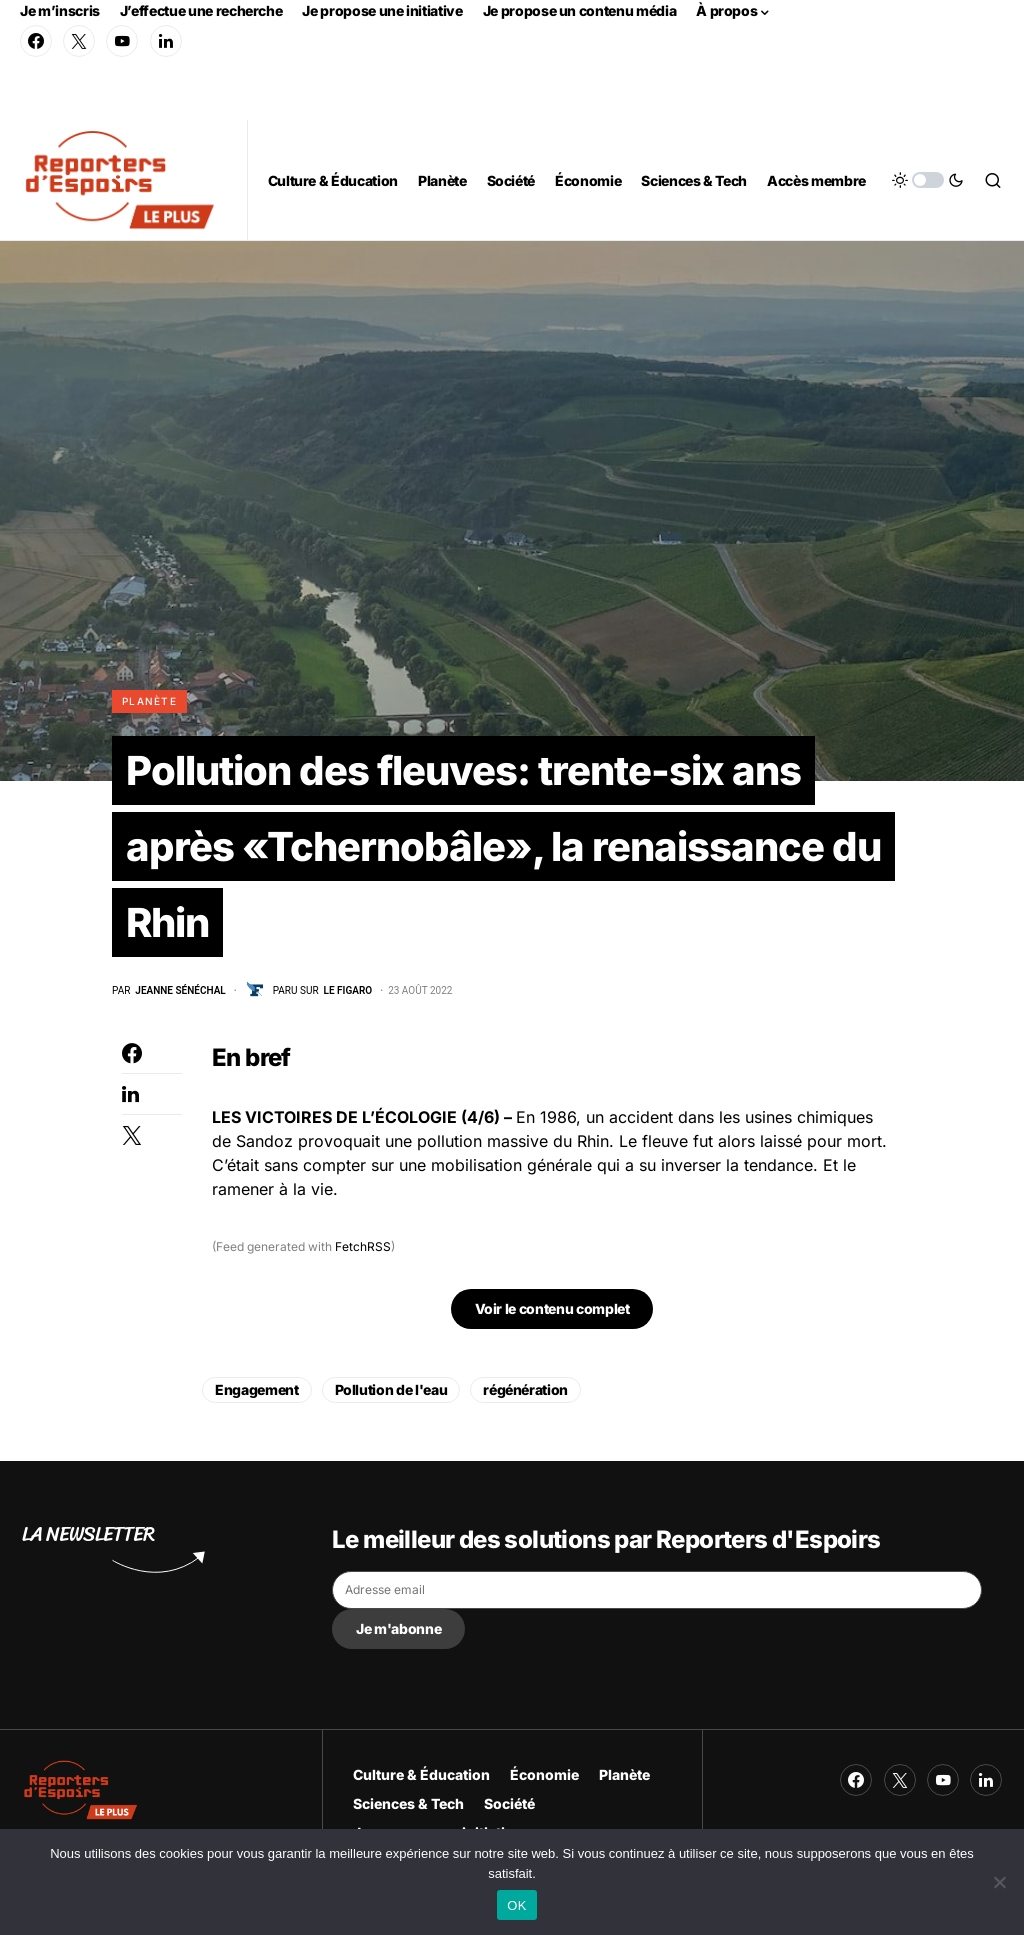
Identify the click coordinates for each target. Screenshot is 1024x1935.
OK (516, 1905)
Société (509, 1803)
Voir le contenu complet (552, 1308)
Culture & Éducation (421, 1774)
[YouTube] (122, 41)
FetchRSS (363, 1246)
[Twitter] (79, 41)
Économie (544, 1774)
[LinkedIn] (166, 41)
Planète (149, 701)
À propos (726, 10)
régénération (525, 1389)
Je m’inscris (60, 10)
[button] (928, 180)
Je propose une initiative (382, 10)
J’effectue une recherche (201, 10)
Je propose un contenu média (580, 10)
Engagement (257, 1389)
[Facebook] (36, 41)
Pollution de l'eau (391, 1389)
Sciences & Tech (408, 1803)
